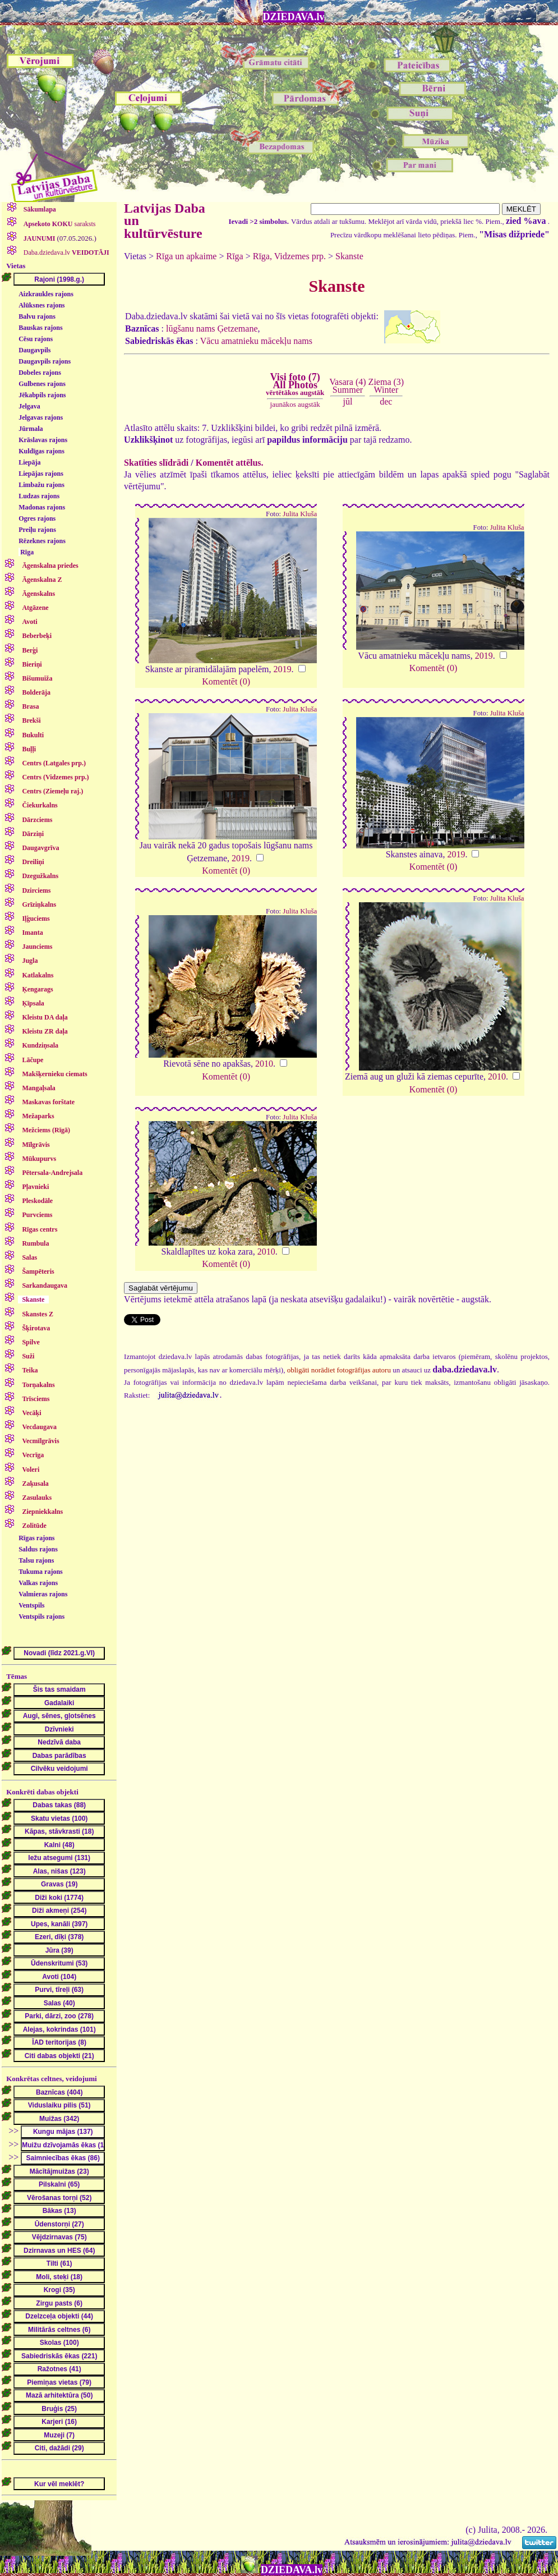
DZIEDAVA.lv (294, 16)
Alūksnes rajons (41, 305)
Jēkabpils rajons (42, 395)
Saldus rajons (38, 1549)
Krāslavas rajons (43, 440)
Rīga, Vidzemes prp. (289, 256)
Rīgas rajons (36, 1538)
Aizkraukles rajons (46, 294)
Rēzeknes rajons (42, 541)
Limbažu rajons (41, 485)
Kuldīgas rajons (41, 451)
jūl (348, 401)
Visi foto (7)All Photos (295, 384)
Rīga (27, 552)
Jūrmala (31, 429)
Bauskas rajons (40, 328)
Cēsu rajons (36, 339)
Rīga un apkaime (186, 256)
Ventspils (31, 1605)
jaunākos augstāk (295, 404)
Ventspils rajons (41, 1616)
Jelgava (29, 406)
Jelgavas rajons (41, 417)
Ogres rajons (37, 518)
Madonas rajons (42, 507)
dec (386, 401)
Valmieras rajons (43, 1594)
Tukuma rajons (41, 1572)
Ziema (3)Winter (386, 385)
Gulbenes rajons (42, 384)
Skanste (349, 256)
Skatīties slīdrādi (156, 462)
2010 (264, 1063)
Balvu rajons (37, 316)
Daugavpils (34, 350)
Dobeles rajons (40, 372)
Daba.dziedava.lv (65, 252)
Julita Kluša (300, 514)
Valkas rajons (38, 1583)
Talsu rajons (36, 1560)
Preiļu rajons (37, 530)
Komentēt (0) (226, 681)
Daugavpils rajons (45, 361)
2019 (283, 669)
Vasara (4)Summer (347, 385)
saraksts (59, 224)
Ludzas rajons (39, 496)
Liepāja (29, 462)
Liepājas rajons (41, 473)
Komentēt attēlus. (230, 462)
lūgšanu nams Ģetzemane (212, 328)
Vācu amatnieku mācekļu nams (256, 341)
